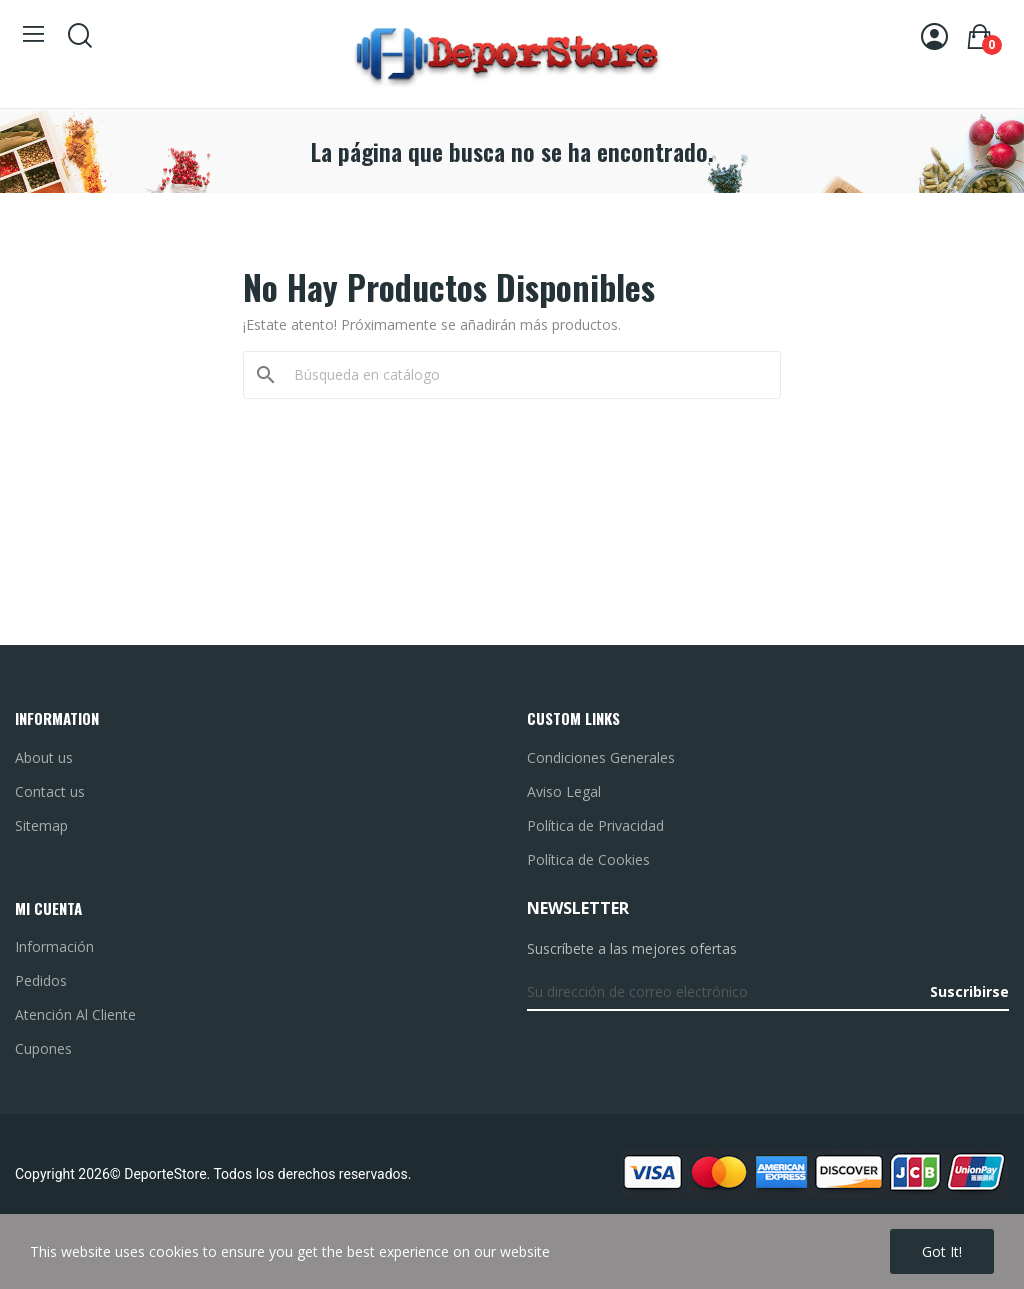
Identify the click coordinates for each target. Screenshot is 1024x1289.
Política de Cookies (588, 859)
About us (44, 757)
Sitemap (41, 825)
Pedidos (41, 980)
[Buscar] (524, 375)
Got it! (942, 1251)
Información (54, 946)
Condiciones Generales (601, 757)
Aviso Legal (564, 791)
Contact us (50, 791)
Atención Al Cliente (75, 1014)
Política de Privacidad (595, 825)
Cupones (43, 1048)
